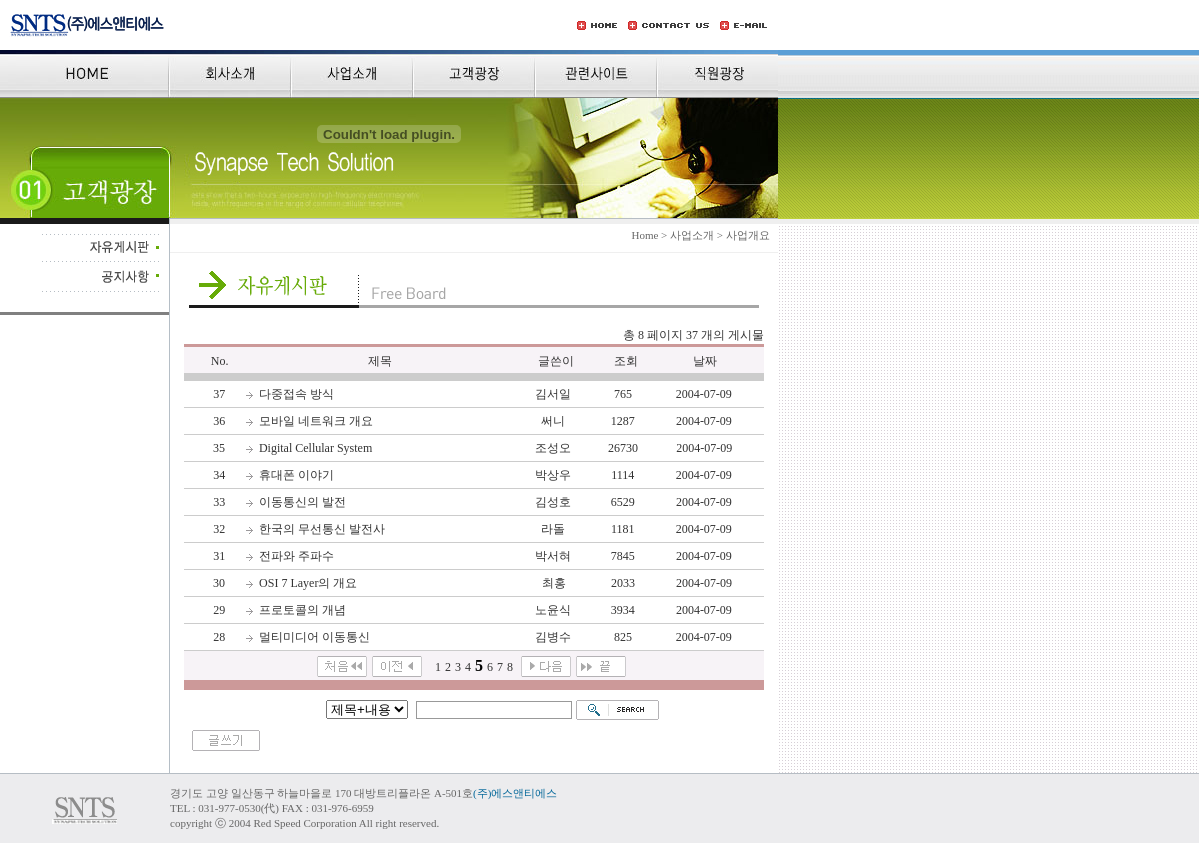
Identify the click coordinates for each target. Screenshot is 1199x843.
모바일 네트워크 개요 (316, 421)
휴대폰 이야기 (296, 475)
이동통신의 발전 (302, 502)
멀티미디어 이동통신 (314, 637)
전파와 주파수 (296, 556)
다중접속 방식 (296, 394)
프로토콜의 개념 (302, 610)
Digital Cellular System (315, 448)
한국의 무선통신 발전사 (322, 529)
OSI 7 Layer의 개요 (308, 583)
